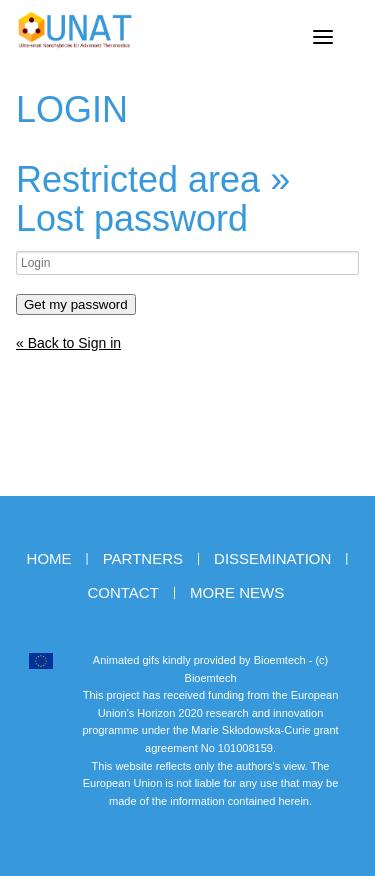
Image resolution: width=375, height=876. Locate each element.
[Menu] (323, 37)
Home (49, 558)
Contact (122, 592)
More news (237, 592)
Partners (143, 558)
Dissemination (272, 558)
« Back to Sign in (68, 343)
